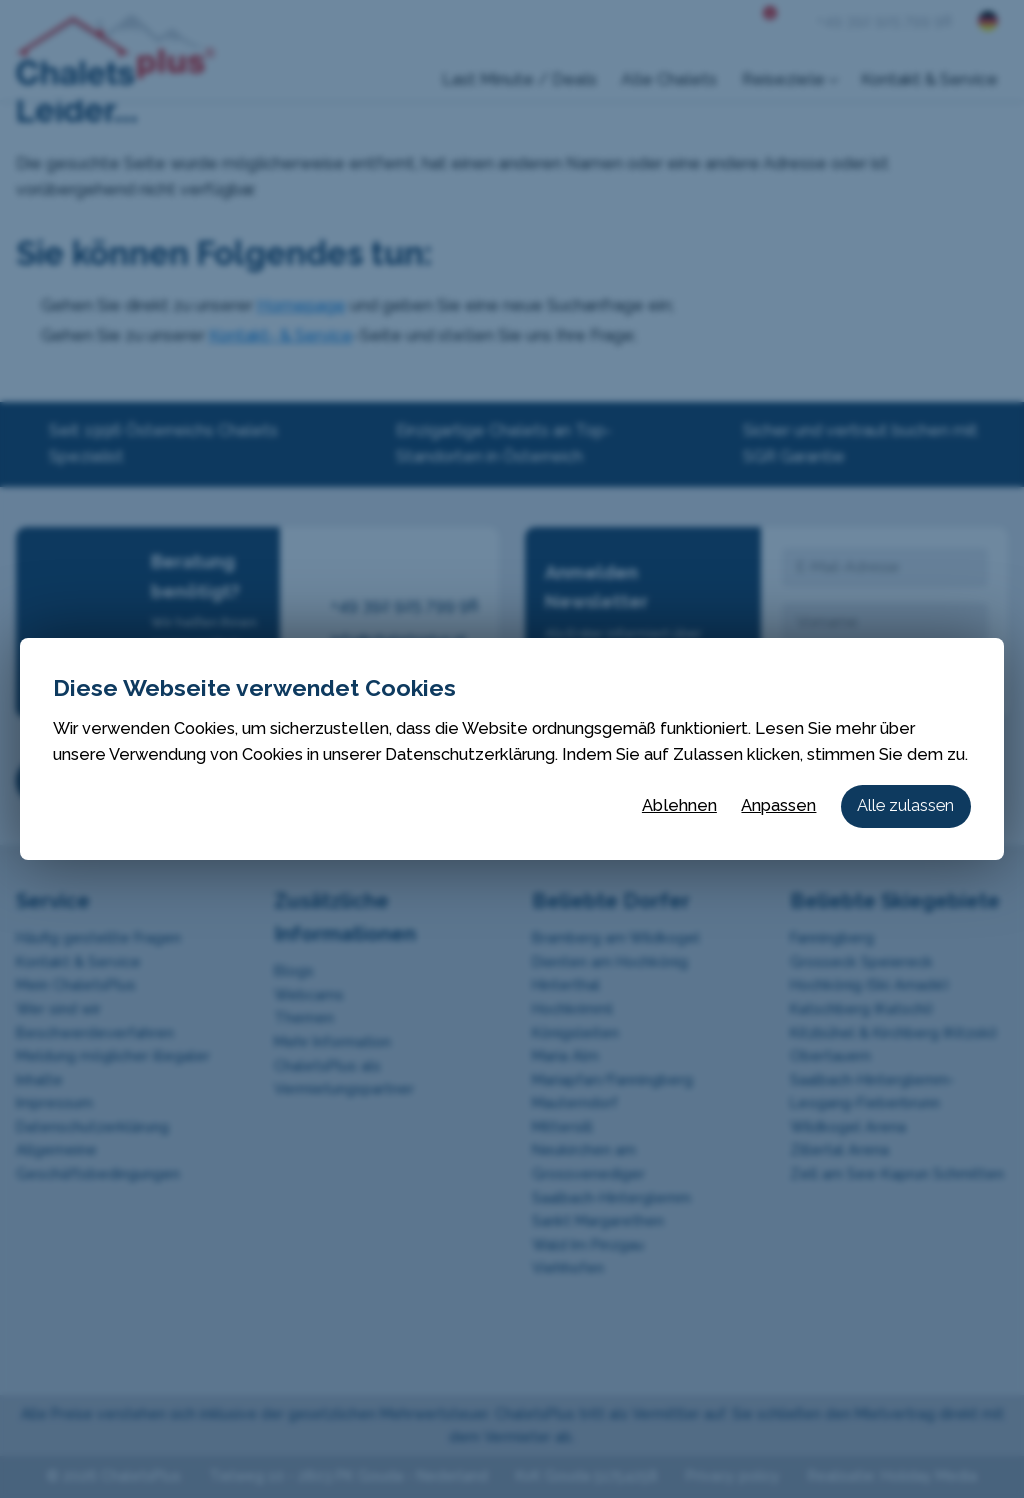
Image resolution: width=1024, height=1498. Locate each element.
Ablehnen (679, 805)
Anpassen (778, 805)
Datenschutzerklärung (470, 754)
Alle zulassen (905, 805)
